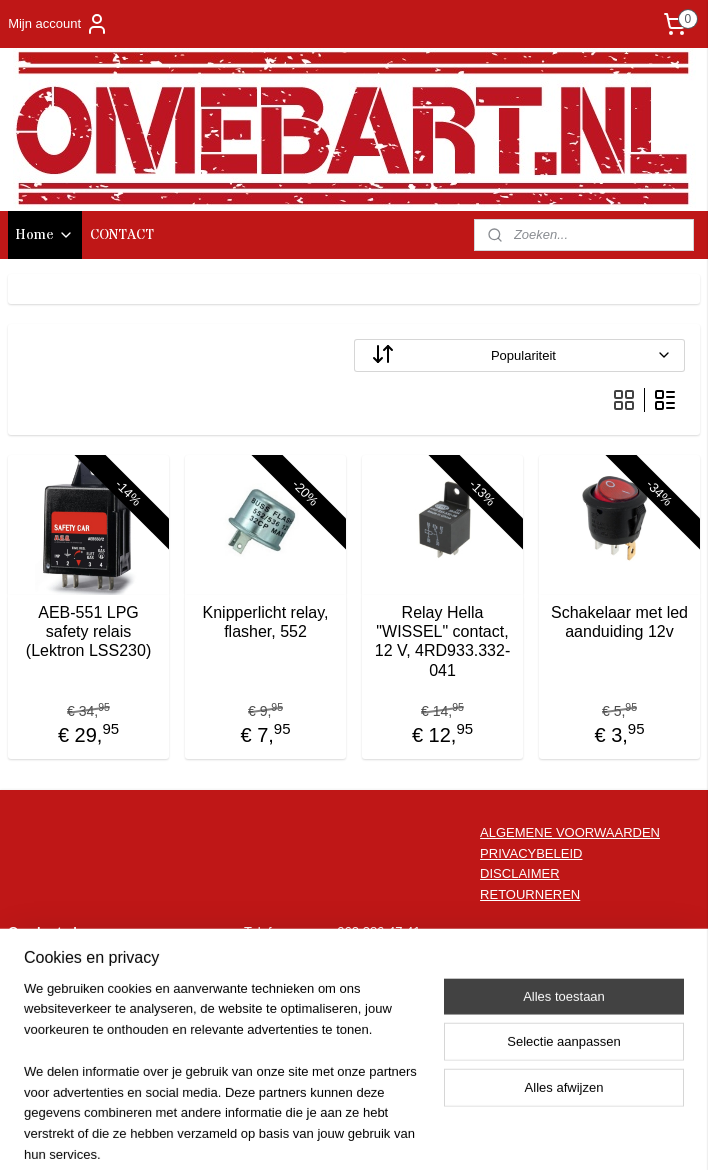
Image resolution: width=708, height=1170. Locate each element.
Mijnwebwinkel (542, 1133)
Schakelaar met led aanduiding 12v (619, 622)
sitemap (286, 1133)
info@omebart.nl (385, 952)
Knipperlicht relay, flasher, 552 (266, 622)
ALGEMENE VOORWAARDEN (570, 832)
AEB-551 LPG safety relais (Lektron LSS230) (88, 631)
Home (45, 235)
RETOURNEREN (530, 894)
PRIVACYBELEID (531, 853)
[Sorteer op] (519, 355)
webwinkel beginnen (387, 1133)
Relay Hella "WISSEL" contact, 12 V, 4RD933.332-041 (443, 641)
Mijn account (58, 24)
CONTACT (122, 235)
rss (321, 1133)
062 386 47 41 (378, 931)
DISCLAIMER (519, 873)
